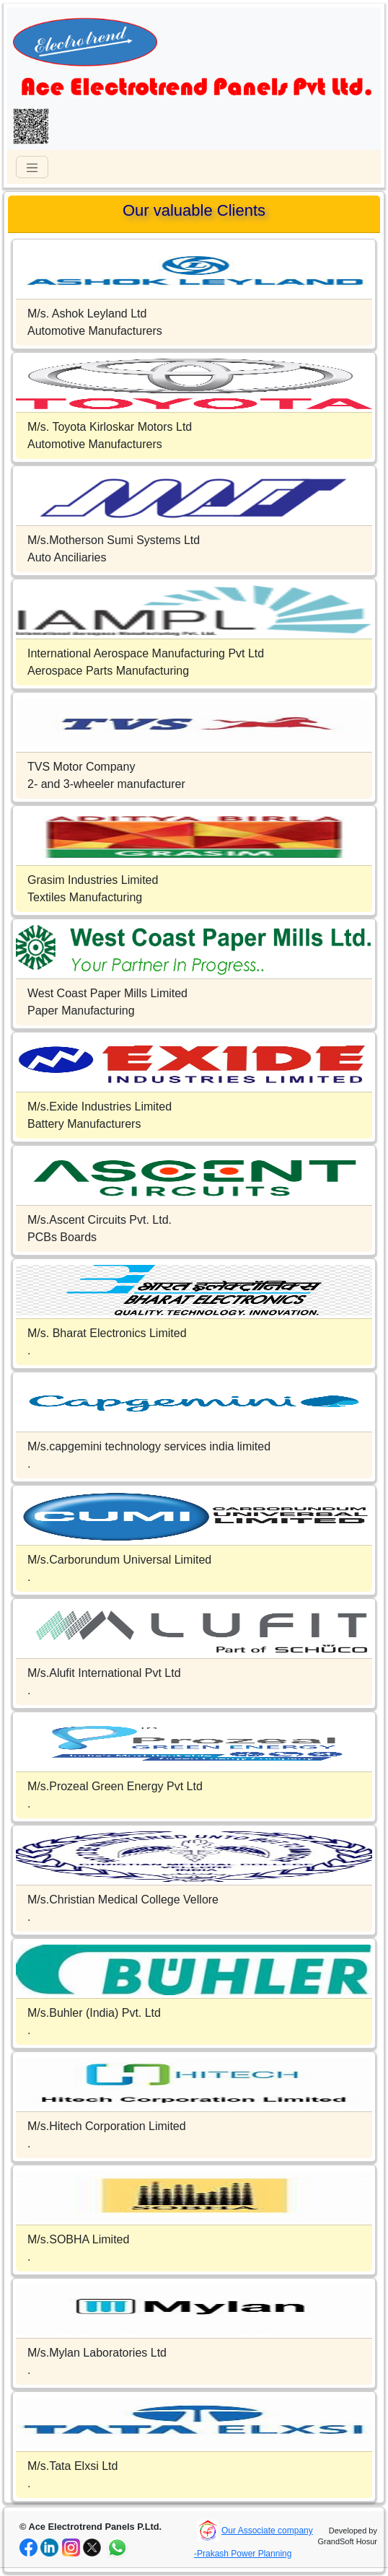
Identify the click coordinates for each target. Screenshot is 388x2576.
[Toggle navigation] (32, 167)
